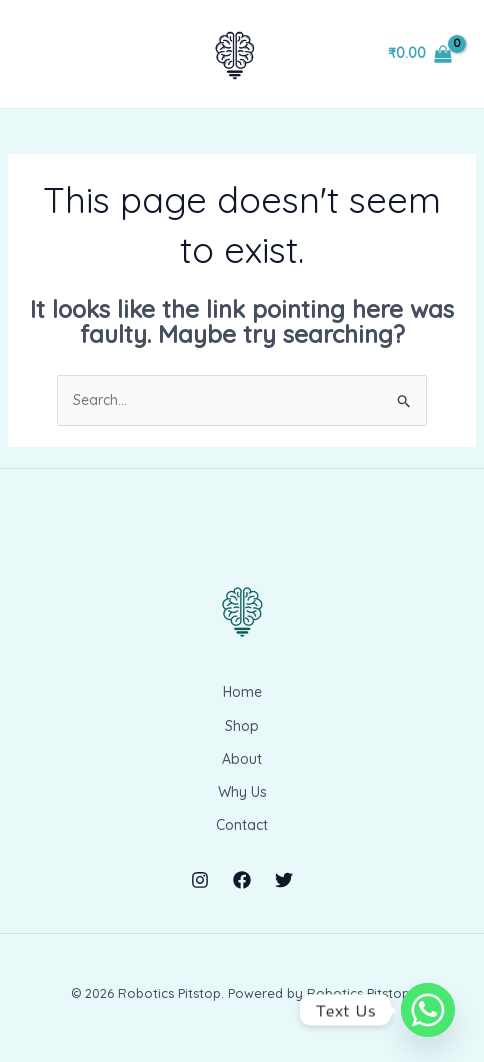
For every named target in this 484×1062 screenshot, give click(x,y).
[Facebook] (242, 880)
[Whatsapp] (428, 1010)
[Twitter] (284, 880)
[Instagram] (200, 880)
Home (242, 692)
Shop (242, 726)
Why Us (242, 792)
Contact (242, 825)
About (242, 759)
